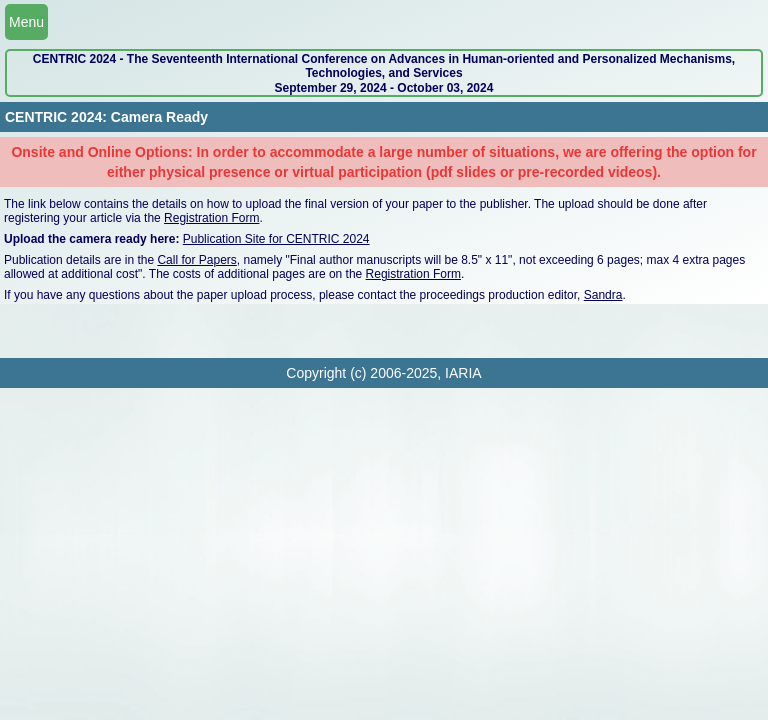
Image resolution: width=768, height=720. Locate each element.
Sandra (603, 295)
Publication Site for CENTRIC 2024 (276, 239)
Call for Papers (196, 260)
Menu (26, 22)
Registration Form (211, 218)
